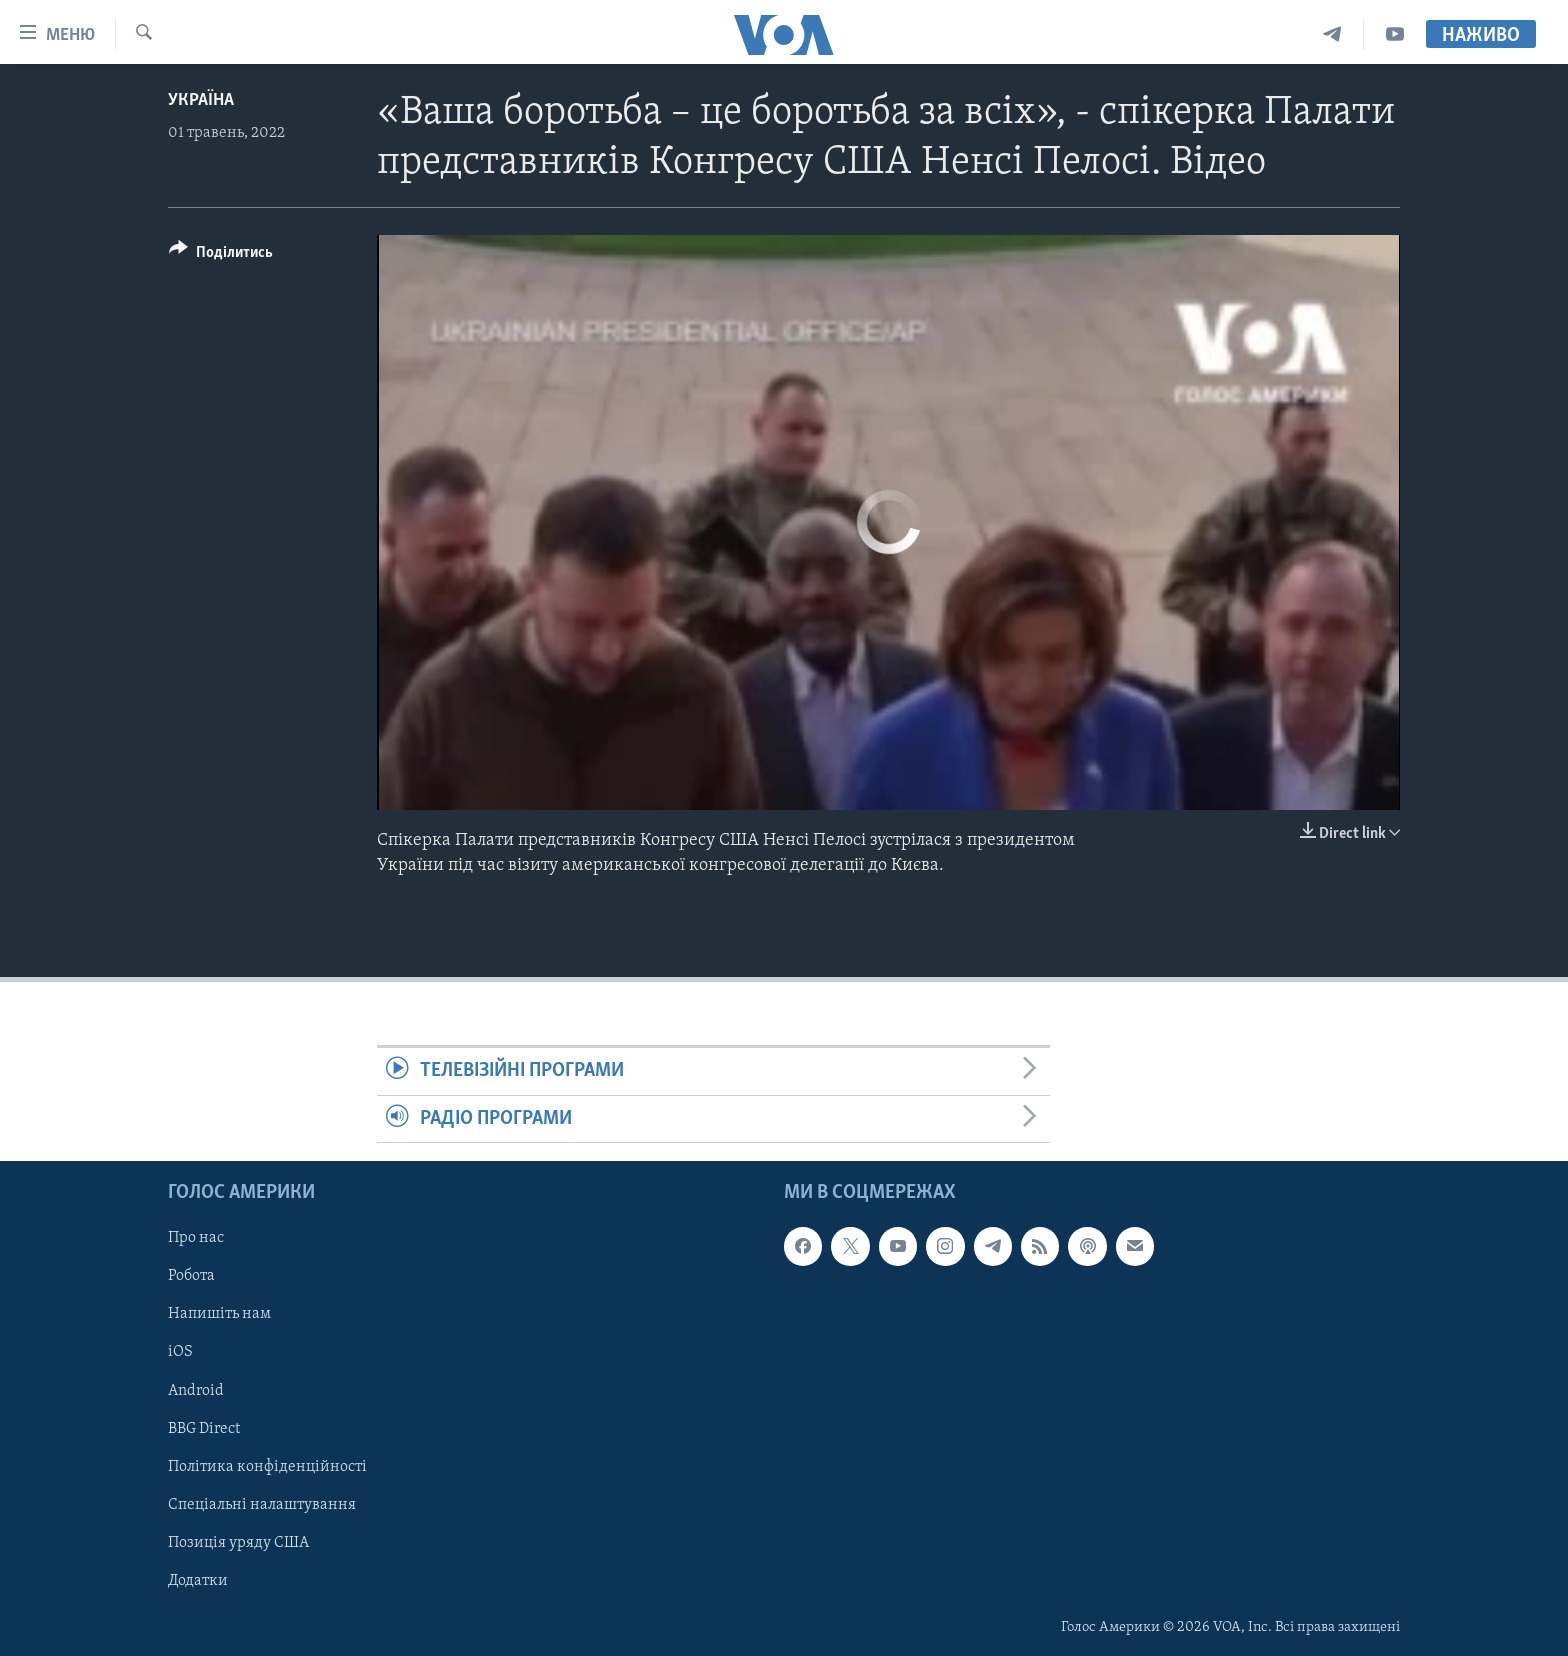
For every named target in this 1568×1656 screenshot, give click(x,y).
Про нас (196, 1238)
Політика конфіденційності (267, 1467)
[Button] (221, 255)
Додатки (198, 1581)
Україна (201, 100)
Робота (191, 1276)
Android (196, 1390)
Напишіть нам (219, 1314)
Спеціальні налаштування (262, 1505)
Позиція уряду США (238, 1543)
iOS (180, 1352)
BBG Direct (204, 1429)
